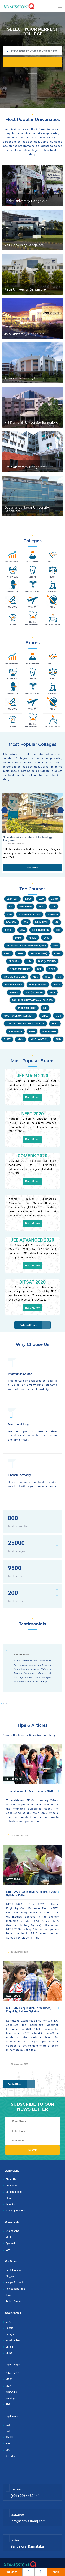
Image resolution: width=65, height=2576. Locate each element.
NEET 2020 (32, 1113)
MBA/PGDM (25, 906)
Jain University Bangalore (24, 334)
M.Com (32, 938)
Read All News (21, 2084)
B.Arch (9, 930)
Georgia (10, 2334)
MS (44, 1008)
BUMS (57, 984)
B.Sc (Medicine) (47, 961)
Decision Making (18, 1424)
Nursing (10, 2398)
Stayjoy (10, 2276)
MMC (58, 1016)
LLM (29, 961)
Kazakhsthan (13, 2340)
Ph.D (58, 1039)
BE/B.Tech (12, 899)
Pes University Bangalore (24, 245)
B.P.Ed (52, 969)
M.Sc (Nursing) (37, 984)
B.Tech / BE (12, 2373)
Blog (8, 2198)
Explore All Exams (35, 1325)
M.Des (45, 1016)
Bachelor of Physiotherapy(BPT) (26, 945)
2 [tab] (3, 1703)
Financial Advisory (19, 1475)
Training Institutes (16, 2210)
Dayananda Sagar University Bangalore (26, 509)
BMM (20, 953)
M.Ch (20, 1039)
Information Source (20, 1374)
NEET (9, 2443)
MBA (8, 2237)
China (9, 2352)
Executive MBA (13, 984)
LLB (53, 906)
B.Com (54, 899)
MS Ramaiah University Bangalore (31, 422)
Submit (32, 2150)
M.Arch (14, 992)
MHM (32, 1031)
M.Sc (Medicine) (27, 1008)
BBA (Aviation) (39, 953)
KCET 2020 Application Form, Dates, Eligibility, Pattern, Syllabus (28, 2009)
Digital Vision (13, 2270)
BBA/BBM (11, 922)
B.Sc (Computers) (20, 969)
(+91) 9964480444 (25, 2496)
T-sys (8, 2295)
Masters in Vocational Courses (26, 1023)
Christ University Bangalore (25, 201)
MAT (8, 2449)
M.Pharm (14, 961)
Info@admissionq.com (28, 2521)
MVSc (55, 1023)
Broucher (11, 2572)
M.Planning (49, 1031)
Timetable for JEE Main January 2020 (29, 1791)
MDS (35, 976)
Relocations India (15, 2288)
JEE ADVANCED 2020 (32, 1240)
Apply (55, 2572)
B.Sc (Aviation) (34, 992)
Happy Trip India (15, 2282)
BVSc (46, 938)
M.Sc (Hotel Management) (19, 1016)
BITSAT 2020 (32, 1282)
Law (8, 2249)
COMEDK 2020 (32, 1155)
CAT (8, 2424)
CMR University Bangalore (25, 467)
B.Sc (41, 899)
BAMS (18, 938)
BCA (26, 922)
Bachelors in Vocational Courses (32, 1000)
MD (59, 976)
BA (10, 906)
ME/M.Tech (41, 922)
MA (56, 922)
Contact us (12, 2185)
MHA (52, 992)
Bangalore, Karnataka (14, 843)
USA (8, 2321)
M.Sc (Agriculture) (15, 976)
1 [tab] (1, 1703)
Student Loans (14, 2191)
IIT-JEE (9, 2437)
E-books (10, 2204)
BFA (39, 969)
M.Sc (41, 906)
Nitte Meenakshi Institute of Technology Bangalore (27, 839)
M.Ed (47, 976)
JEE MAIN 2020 (32, 1075)
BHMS (7, 953)
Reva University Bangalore (25, 289)
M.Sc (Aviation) (39, 1039)
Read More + (33, 867)
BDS (58, 930)
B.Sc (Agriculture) (30, 914)
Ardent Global (13, 2301)
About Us (11, 2179)
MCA (22, 930)
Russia (9, 2327)
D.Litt (7, 1039)
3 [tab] (6, 1703)
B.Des (57, 953)
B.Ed (9, 914)
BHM (55, 945)
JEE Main (11, 2456)
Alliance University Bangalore (27, 378)
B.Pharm (53, 914)
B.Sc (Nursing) (40, 930)
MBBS (28, 899)
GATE (9, 2431)
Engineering (12, 2230)
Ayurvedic (11, 2243)
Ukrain (9, 2346)
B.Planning (15, 1031)
